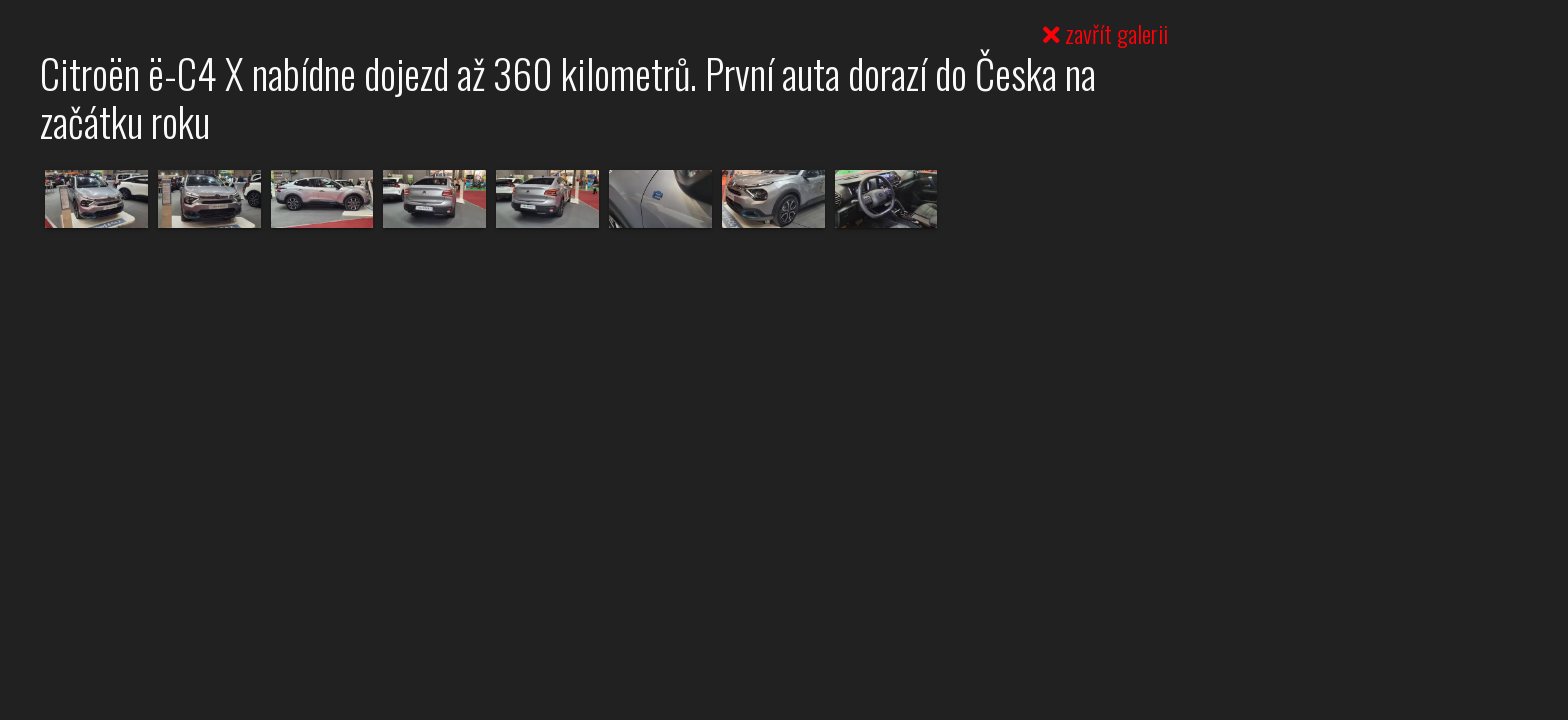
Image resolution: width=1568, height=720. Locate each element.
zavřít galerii (1105, 33)
